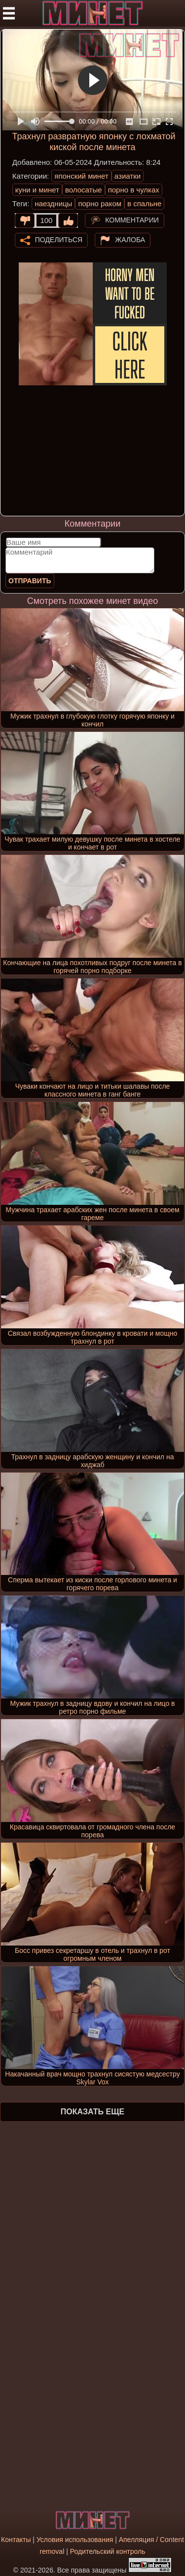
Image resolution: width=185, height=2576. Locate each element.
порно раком (99, 203)
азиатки (127, 176)
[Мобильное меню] (9, 13)
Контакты (16, 2540)
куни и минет (37, 190)
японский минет (81, 176)
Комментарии (132, 219)
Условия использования (75, 2540)
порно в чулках (133, 190)
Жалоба (130, 239)
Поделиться (58, 239)
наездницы (53, 203)
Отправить (29, 581)
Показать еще (92, 2111)
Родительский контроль (108, 2551)
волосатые (83, 190)
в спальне (144, 203)
